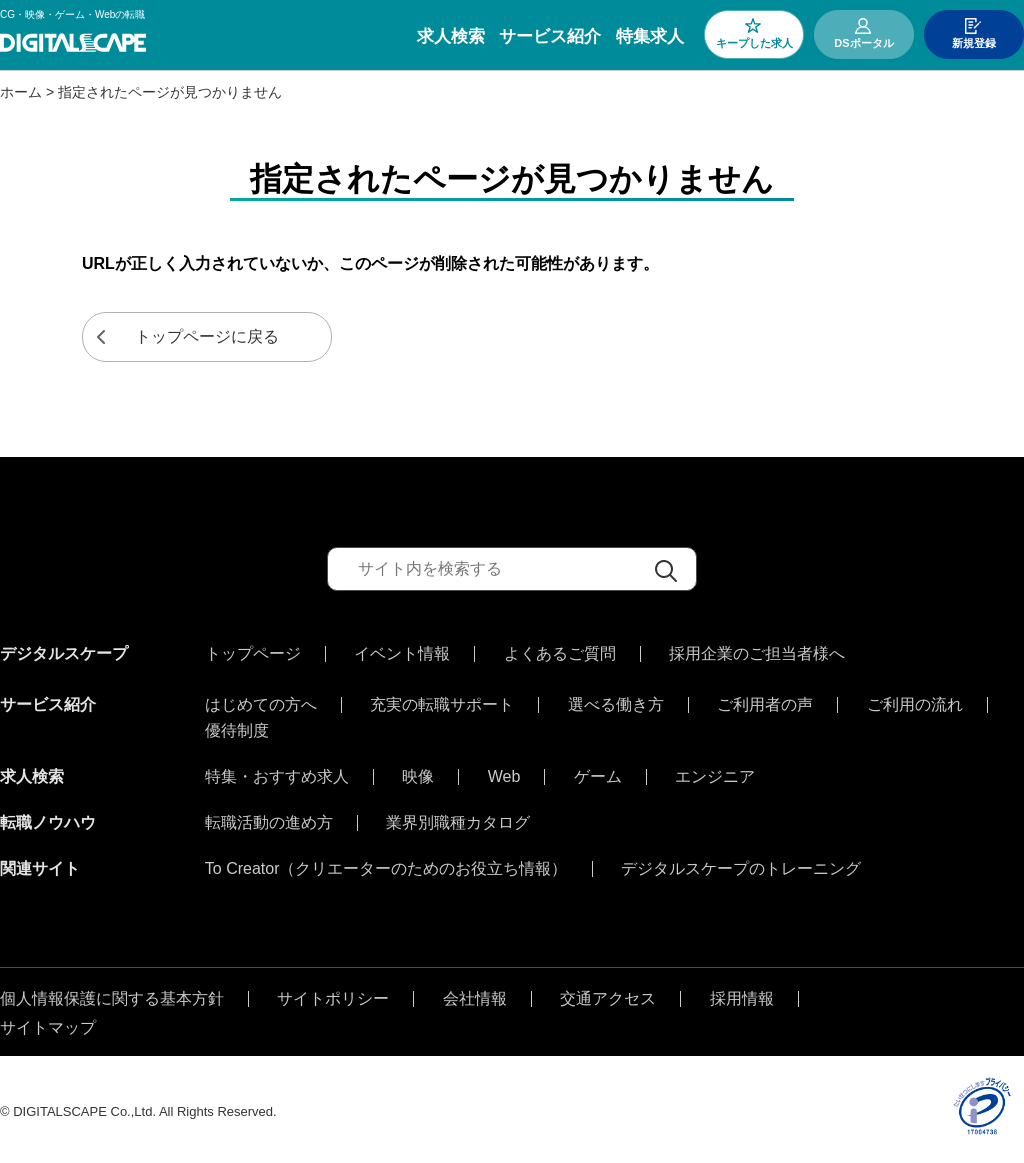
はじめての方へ (261, 700)
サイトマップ (48, 1023)
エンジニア (715, 772)
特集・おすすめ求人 (277, 772)
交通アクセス (608, 994)
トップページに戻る (207, 336)
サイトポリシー (333, 994)
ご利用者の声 (765, 700)
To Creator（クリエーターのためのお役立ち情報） (386, 864)
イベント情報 (402, 654)
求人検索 (451, 36)
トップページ (253, 654)
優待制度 (237, 726)
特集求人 (650, 36)
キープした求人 (754, 43)
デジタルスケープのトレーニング (741, 864)
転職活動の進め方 (269, 818)
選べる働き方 (616, 700)
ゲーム (598, 772)
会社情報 (475, 994)
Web (504, 772)
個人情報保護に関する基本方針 (112, 994)
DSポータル (863, 43)
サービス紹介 (550, 36)
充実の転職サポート (442, 700)
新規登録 (974, 43)
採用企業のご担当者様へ (757, 654)
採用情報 (742, 994)
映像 (418, 772)
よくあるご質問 (560, 654)
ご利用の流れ (915, 700)
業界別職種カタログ (458, 818)
